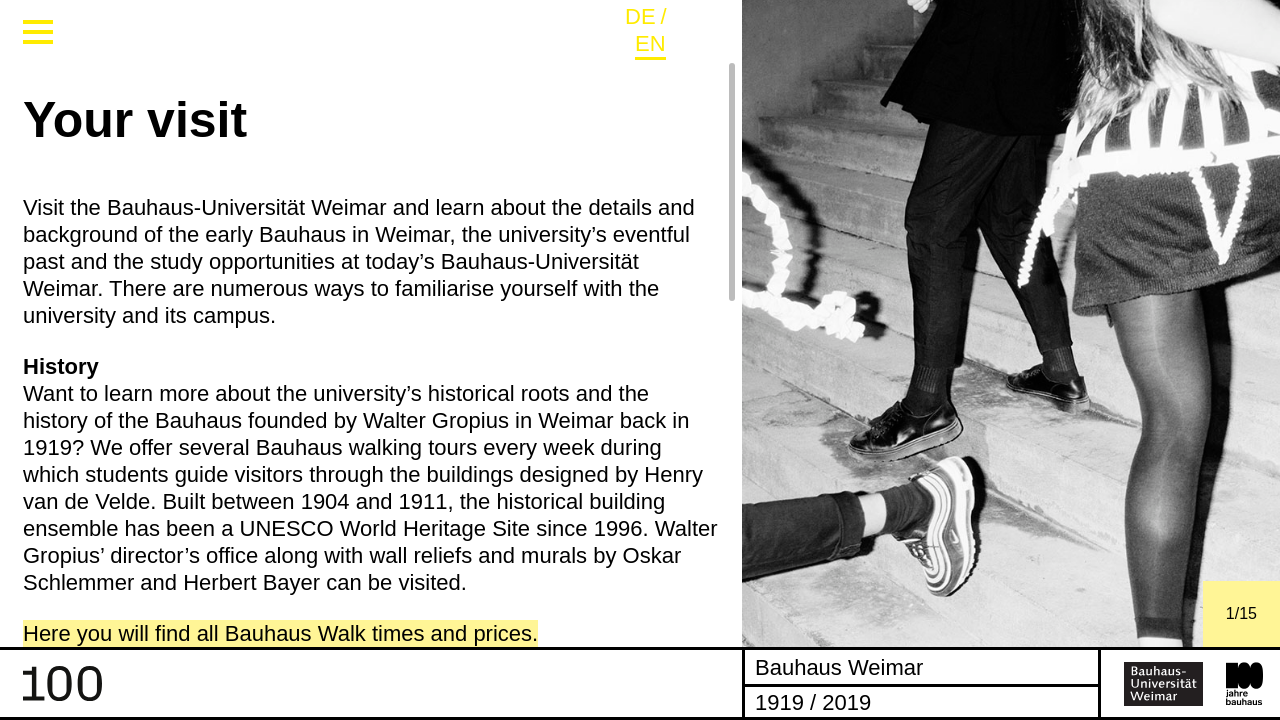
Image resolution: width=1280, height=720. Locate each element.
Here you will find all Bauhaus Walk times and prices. (280, 633)
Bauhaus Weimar (839, 666)
